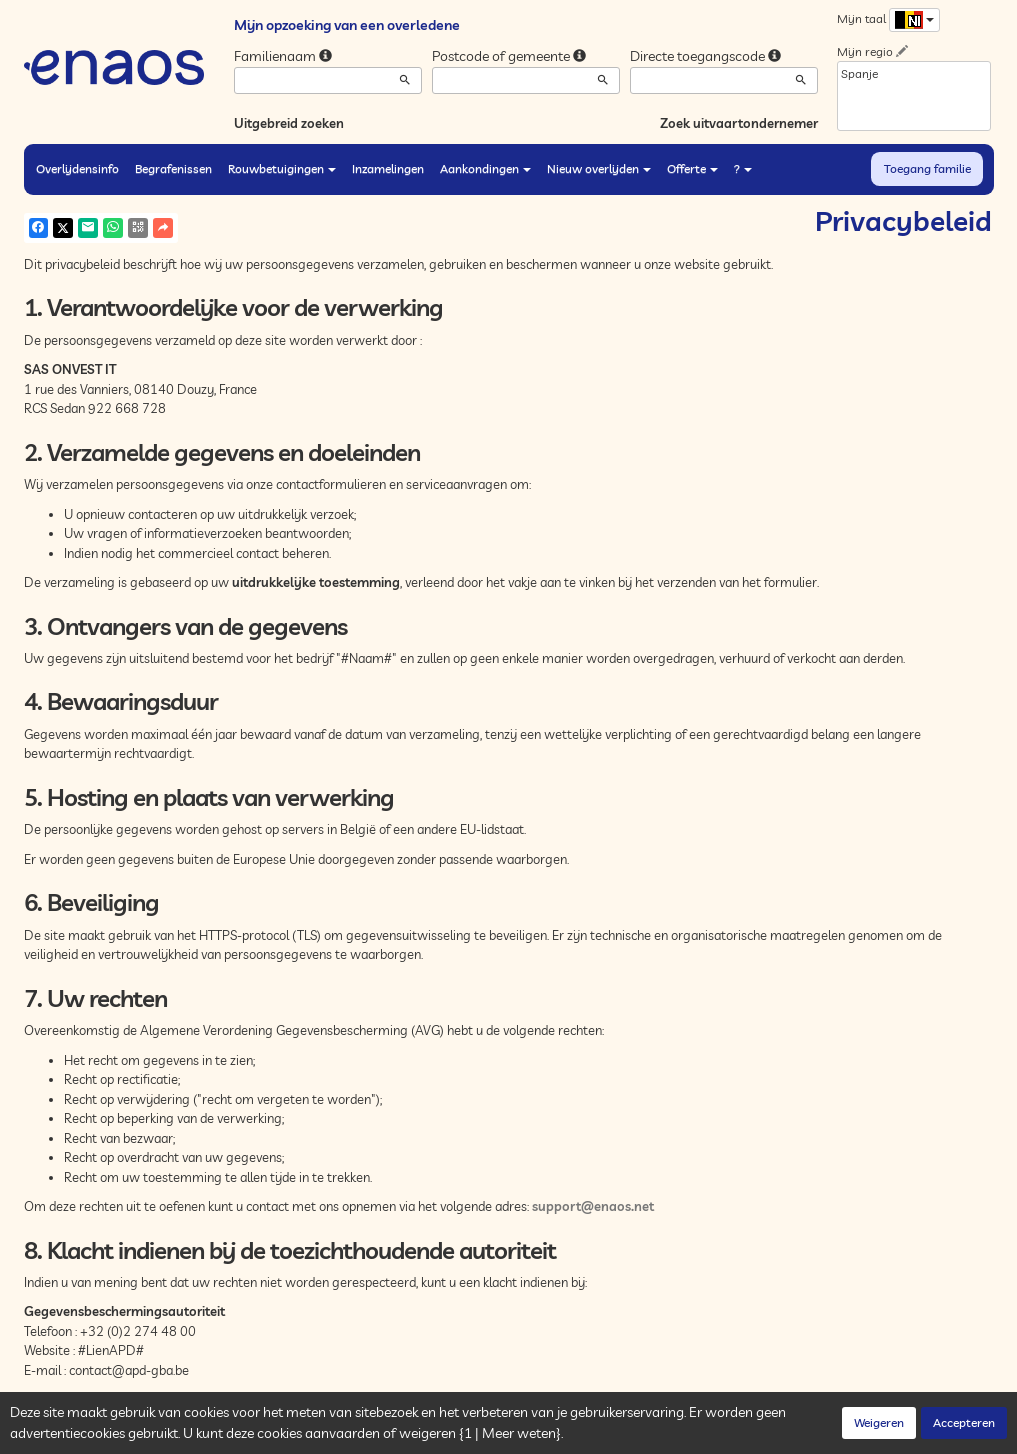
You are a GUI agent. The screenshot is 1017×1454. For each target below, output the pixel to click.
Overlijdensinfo (77, 168)
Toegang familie (927, 168)
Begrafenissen (173, 168)
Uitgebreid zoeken (289, 123)
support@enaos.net (593, 1206)
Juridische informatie (410, 1433)
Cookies (317, 1433)
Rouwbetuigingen (282, 168)
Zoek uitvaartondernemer (739, 123)
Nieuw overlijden (599, 168)
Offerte (692, 168)
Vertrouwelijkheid (233, 1433)
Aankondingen (485, 168)
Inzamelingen (388, 168)
